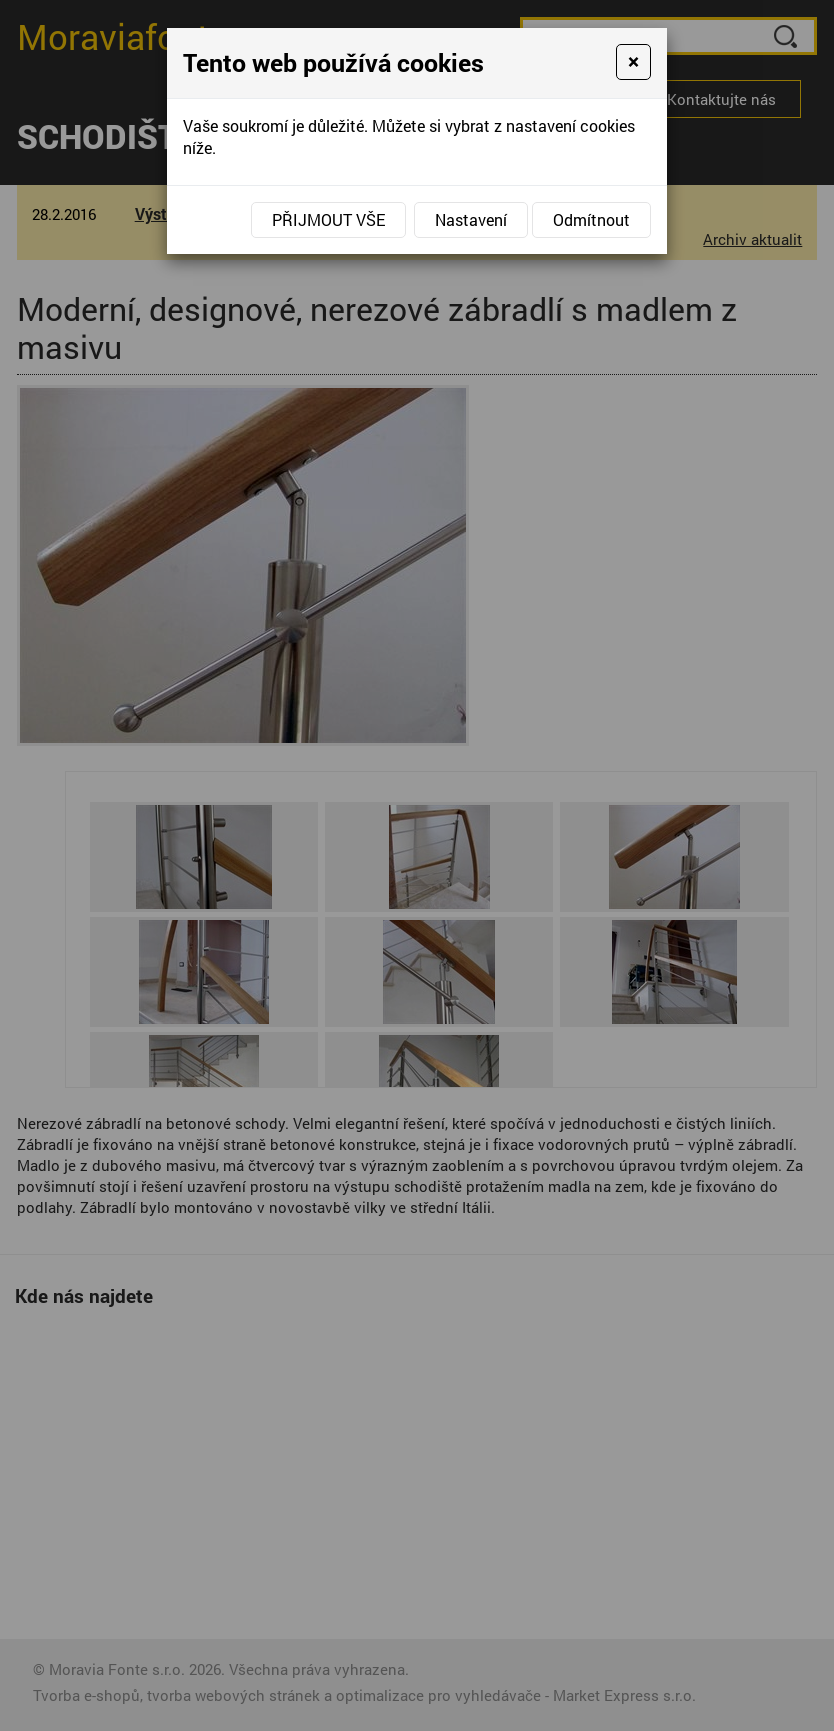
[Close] (633, 62)
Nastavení (471, 219)
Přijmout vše (328, 219)
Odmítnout (591, 219)
